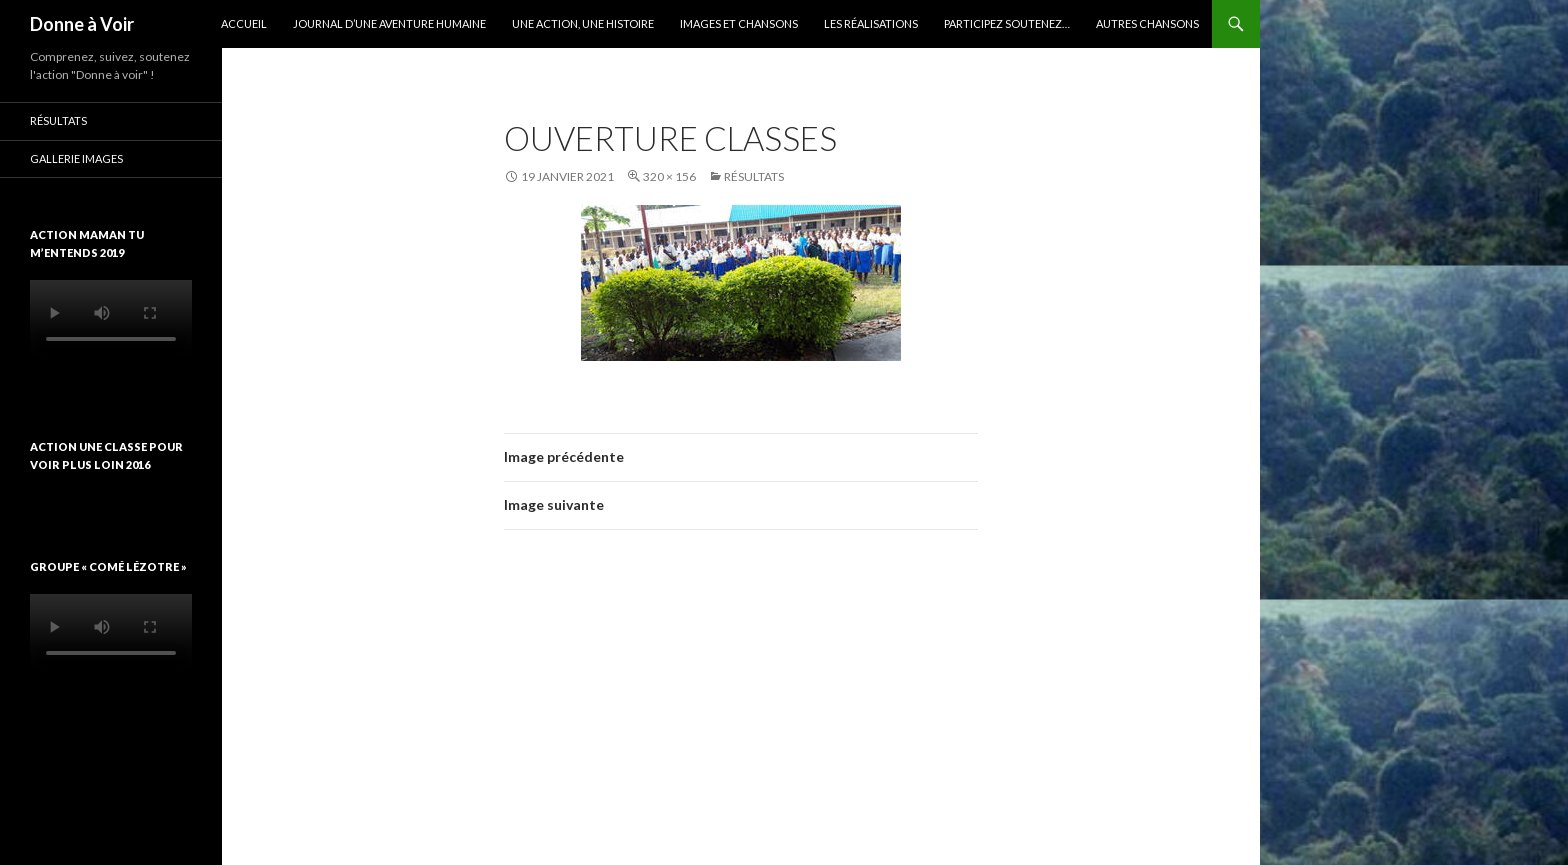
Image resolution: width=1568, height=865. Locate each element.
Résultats (754, 176)
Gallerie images (76, 158)
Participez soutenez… (1007, 23)
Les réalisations (871, 23)
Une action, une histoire (583, 23)
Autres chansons (1147, 23)
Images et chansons (739, 23)
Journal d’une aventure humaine (389, 23)
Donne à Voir (82, 24)
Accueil (244, 23)
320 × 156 (669, 176)
